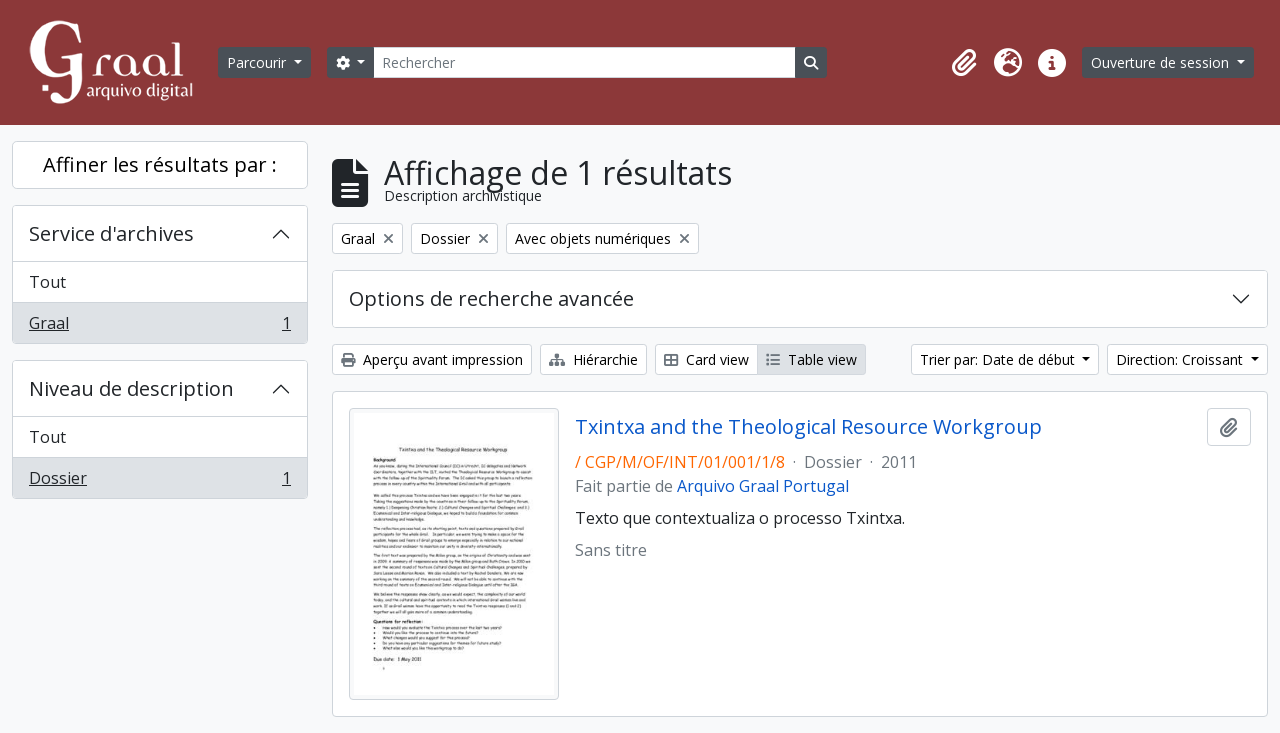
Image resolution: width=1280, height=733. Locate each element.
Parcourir (258, 62)
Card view (706, 359)
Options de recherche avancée (491, 298)
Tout (47, 282)
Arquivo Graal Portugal (763, 486)
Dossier (159, 482)
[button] (964, 63)
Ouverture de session (1162, 62)
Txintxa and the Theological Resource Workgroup (808, 427)
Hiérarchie (593, 359)
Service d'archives (111, 233)
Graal (159, 327)
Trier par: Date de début (999, 359)
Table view (811, 359)
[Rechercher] (584, 62)
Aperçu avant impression (432, 359)
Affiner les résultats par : (160, 164)
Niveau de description (131, 388)
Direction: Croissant (1181, 359)
